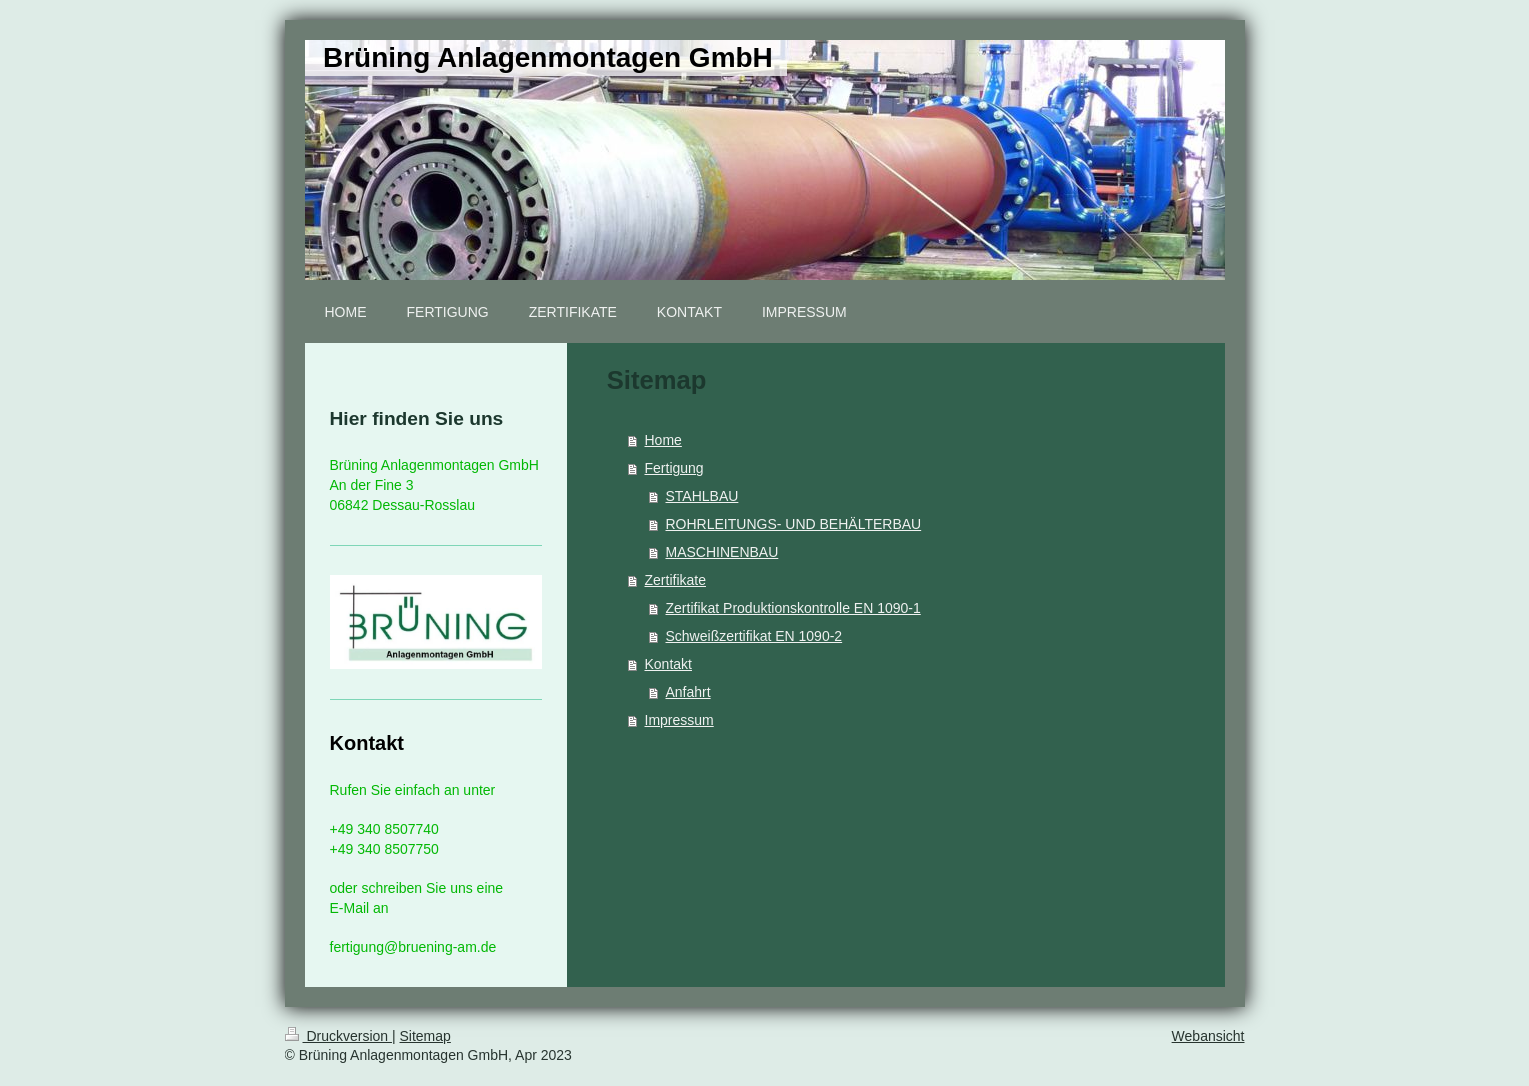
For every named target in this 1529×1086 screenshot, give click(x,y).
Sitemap (425, 1036)
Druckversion (338, 1036)
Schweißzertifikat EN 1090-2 (754, 636)
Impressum (679, 720)
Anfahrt (688, 692)
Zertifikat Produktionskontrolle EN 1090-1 (793, 608)
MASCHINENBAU (722, 552)
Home (663, 440)
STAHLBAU (702, 496)
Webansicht (1208, 1036)
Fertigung (674, 468)
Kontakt (668, 664)
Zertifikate (675, 580)
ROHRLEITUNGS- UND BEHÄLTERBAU (794, 524)
